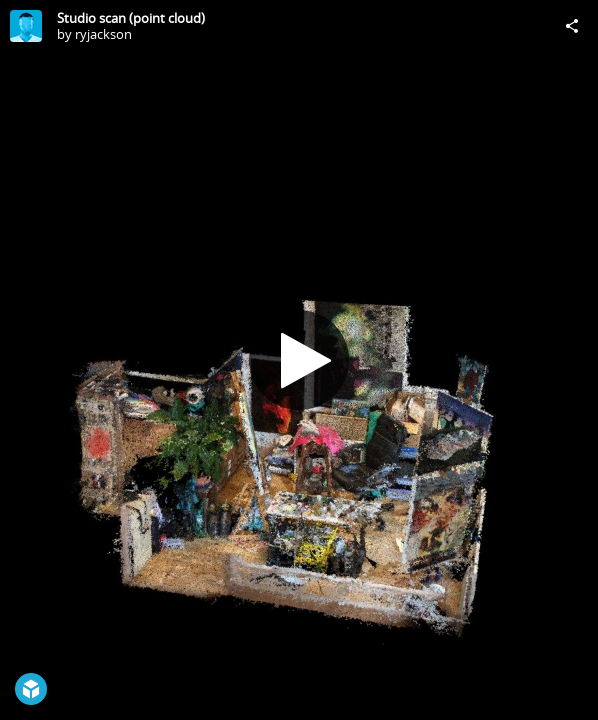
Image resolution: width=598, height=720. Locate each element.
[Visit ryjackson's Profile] (26, 26)
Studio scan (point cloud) (131, 18)
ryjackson (103, 34)
